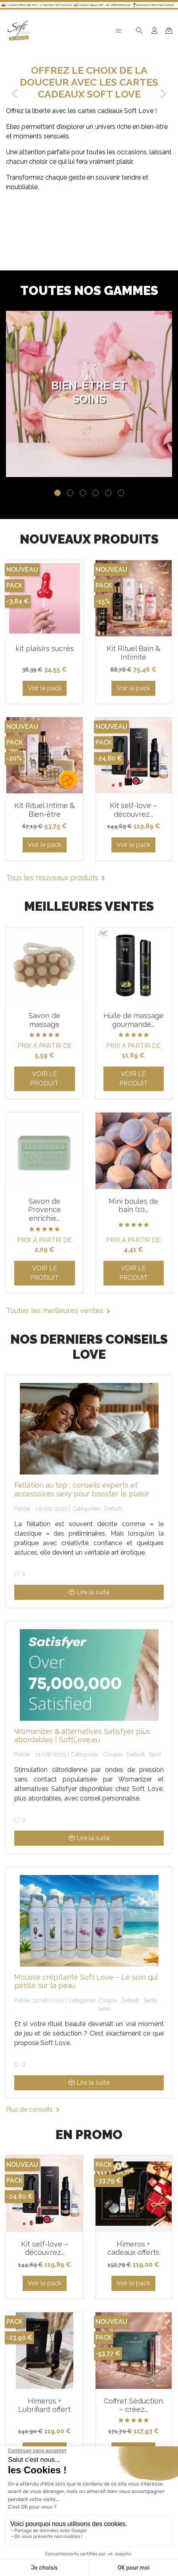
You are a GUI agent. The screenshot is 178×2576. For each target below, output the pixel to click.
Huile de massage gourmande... (133, 1019)
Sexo (155, 1754)
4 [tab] (95, 493)
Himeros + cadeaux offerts (133, 2248)
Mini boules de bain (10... (133, 1205)
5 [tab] (108, 493)
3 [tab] (83, 493)
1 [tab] (57, 493)
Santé (150, 2000)
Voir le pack (44, 688)
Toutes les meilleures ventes (59, 1311)
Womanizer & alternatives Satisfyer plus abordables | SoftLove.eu (82, 1735)
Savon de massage (44, 1019)
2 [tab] (70, 493)
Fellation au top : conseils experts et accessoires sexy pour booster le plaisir (81, 1489)
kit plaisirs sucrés (44, 648)
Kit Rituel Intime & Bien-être (44, 809)
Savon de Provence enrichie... (44, 1209)
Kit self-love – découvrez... (133, 809)
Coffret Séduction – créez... (133, 2405)
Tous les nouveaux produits (57, 878)
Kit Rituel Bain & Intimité (133, 652)
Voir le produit (44, 1078)
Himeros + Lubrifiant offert (44, 2405)
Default (113, 1508)
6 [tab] (121, 493)
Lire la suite (89, 1592)
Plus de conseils (34, 2109)
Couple (112, 1754)
